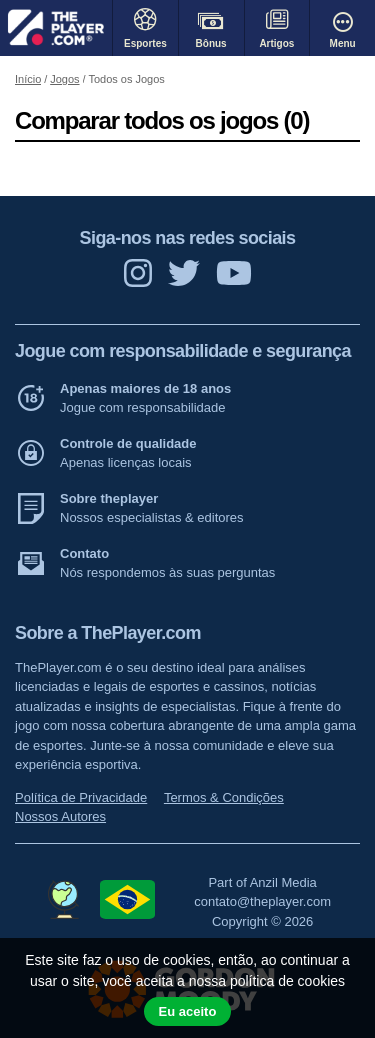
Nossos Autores (60, 816)
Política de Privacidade (81, 797)
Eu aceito (188, 1011)
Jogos (64, 79)
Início (28, 79)
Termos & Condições (224, 797)
